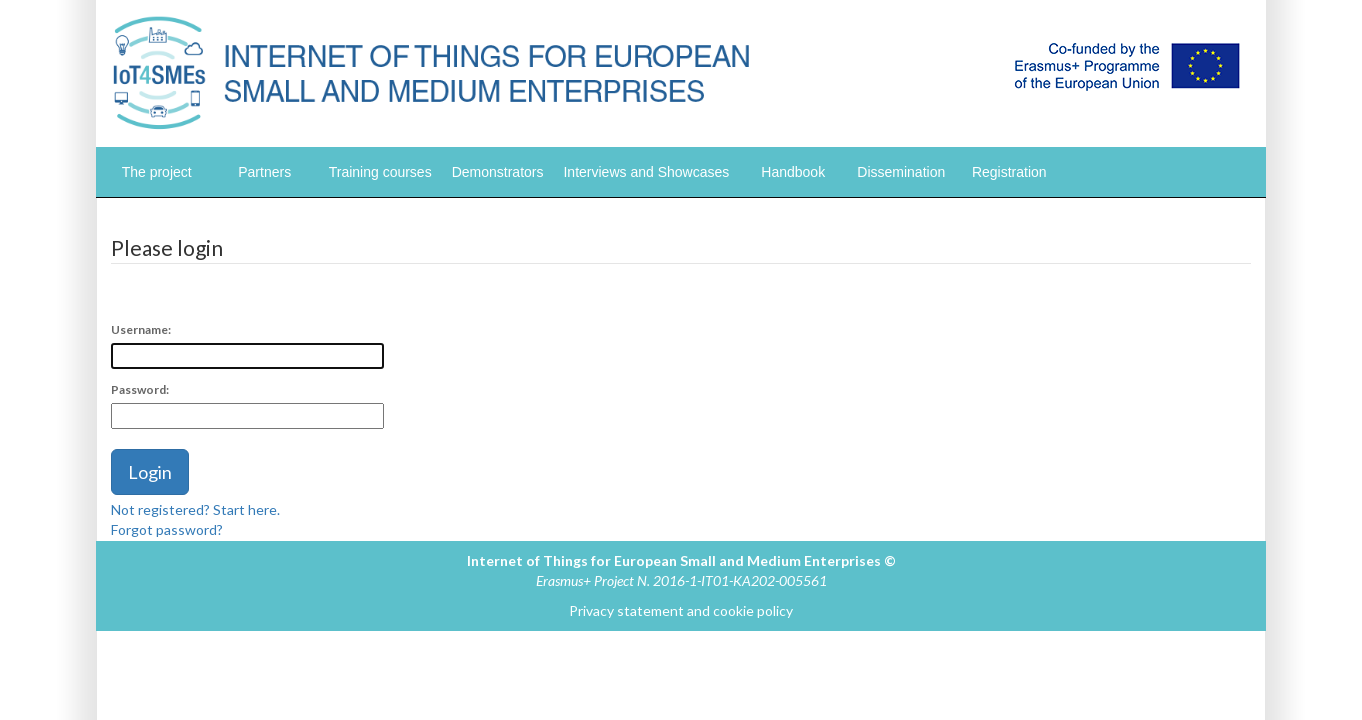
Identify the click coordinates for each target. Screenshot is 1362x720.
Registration (1009, 172)
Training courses (380, 172)
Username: (141, 329)
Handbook (793, 172)
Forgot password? (167, 529)
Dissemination (901, 172)
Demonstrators (498, 172)
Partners (264, 172)
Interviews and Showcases (646, 172)
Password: (140, 389)
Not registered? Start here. (195, 509)
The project (157, 172)
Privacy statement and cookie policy (681, 610)
